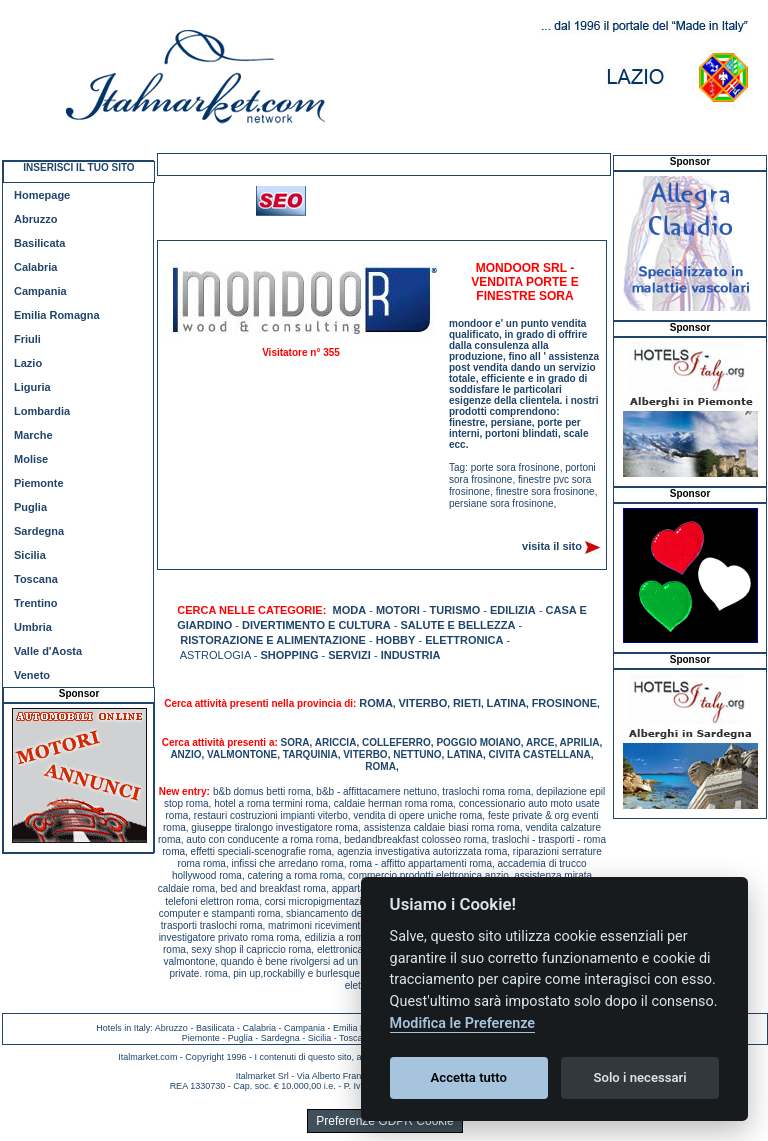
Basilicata (39, 243)
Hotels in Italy (123, 1028)
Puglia (30, 507)
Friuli (27, 339)
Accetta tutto (469, 1077)
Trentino (35, 603)
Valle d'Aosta (48, 651)
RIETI (467, 703)
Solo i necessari (640, 1077)
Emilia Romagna (57, 315)
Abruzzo (35, 219)
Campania (40, 291)
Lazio (28, 363)
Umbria (33, 627)
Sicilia (30, 555)
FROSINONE (564, 703)
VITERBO (422, 703)
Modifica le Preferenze (463, 1023)
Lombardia (42, 411)
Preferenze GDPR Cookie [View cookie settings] (384, 1121)
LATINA (507, 703)
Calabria (35, 267)
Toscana (36, 579)
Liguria (32, 387)
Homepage (42, 195)
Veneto (32, 675)
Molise (31, 459)
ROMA (376, 703)
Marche (33, 435)
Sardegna (39, 531)
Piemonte (39, 483)
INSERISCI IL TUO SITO (78, 167)
